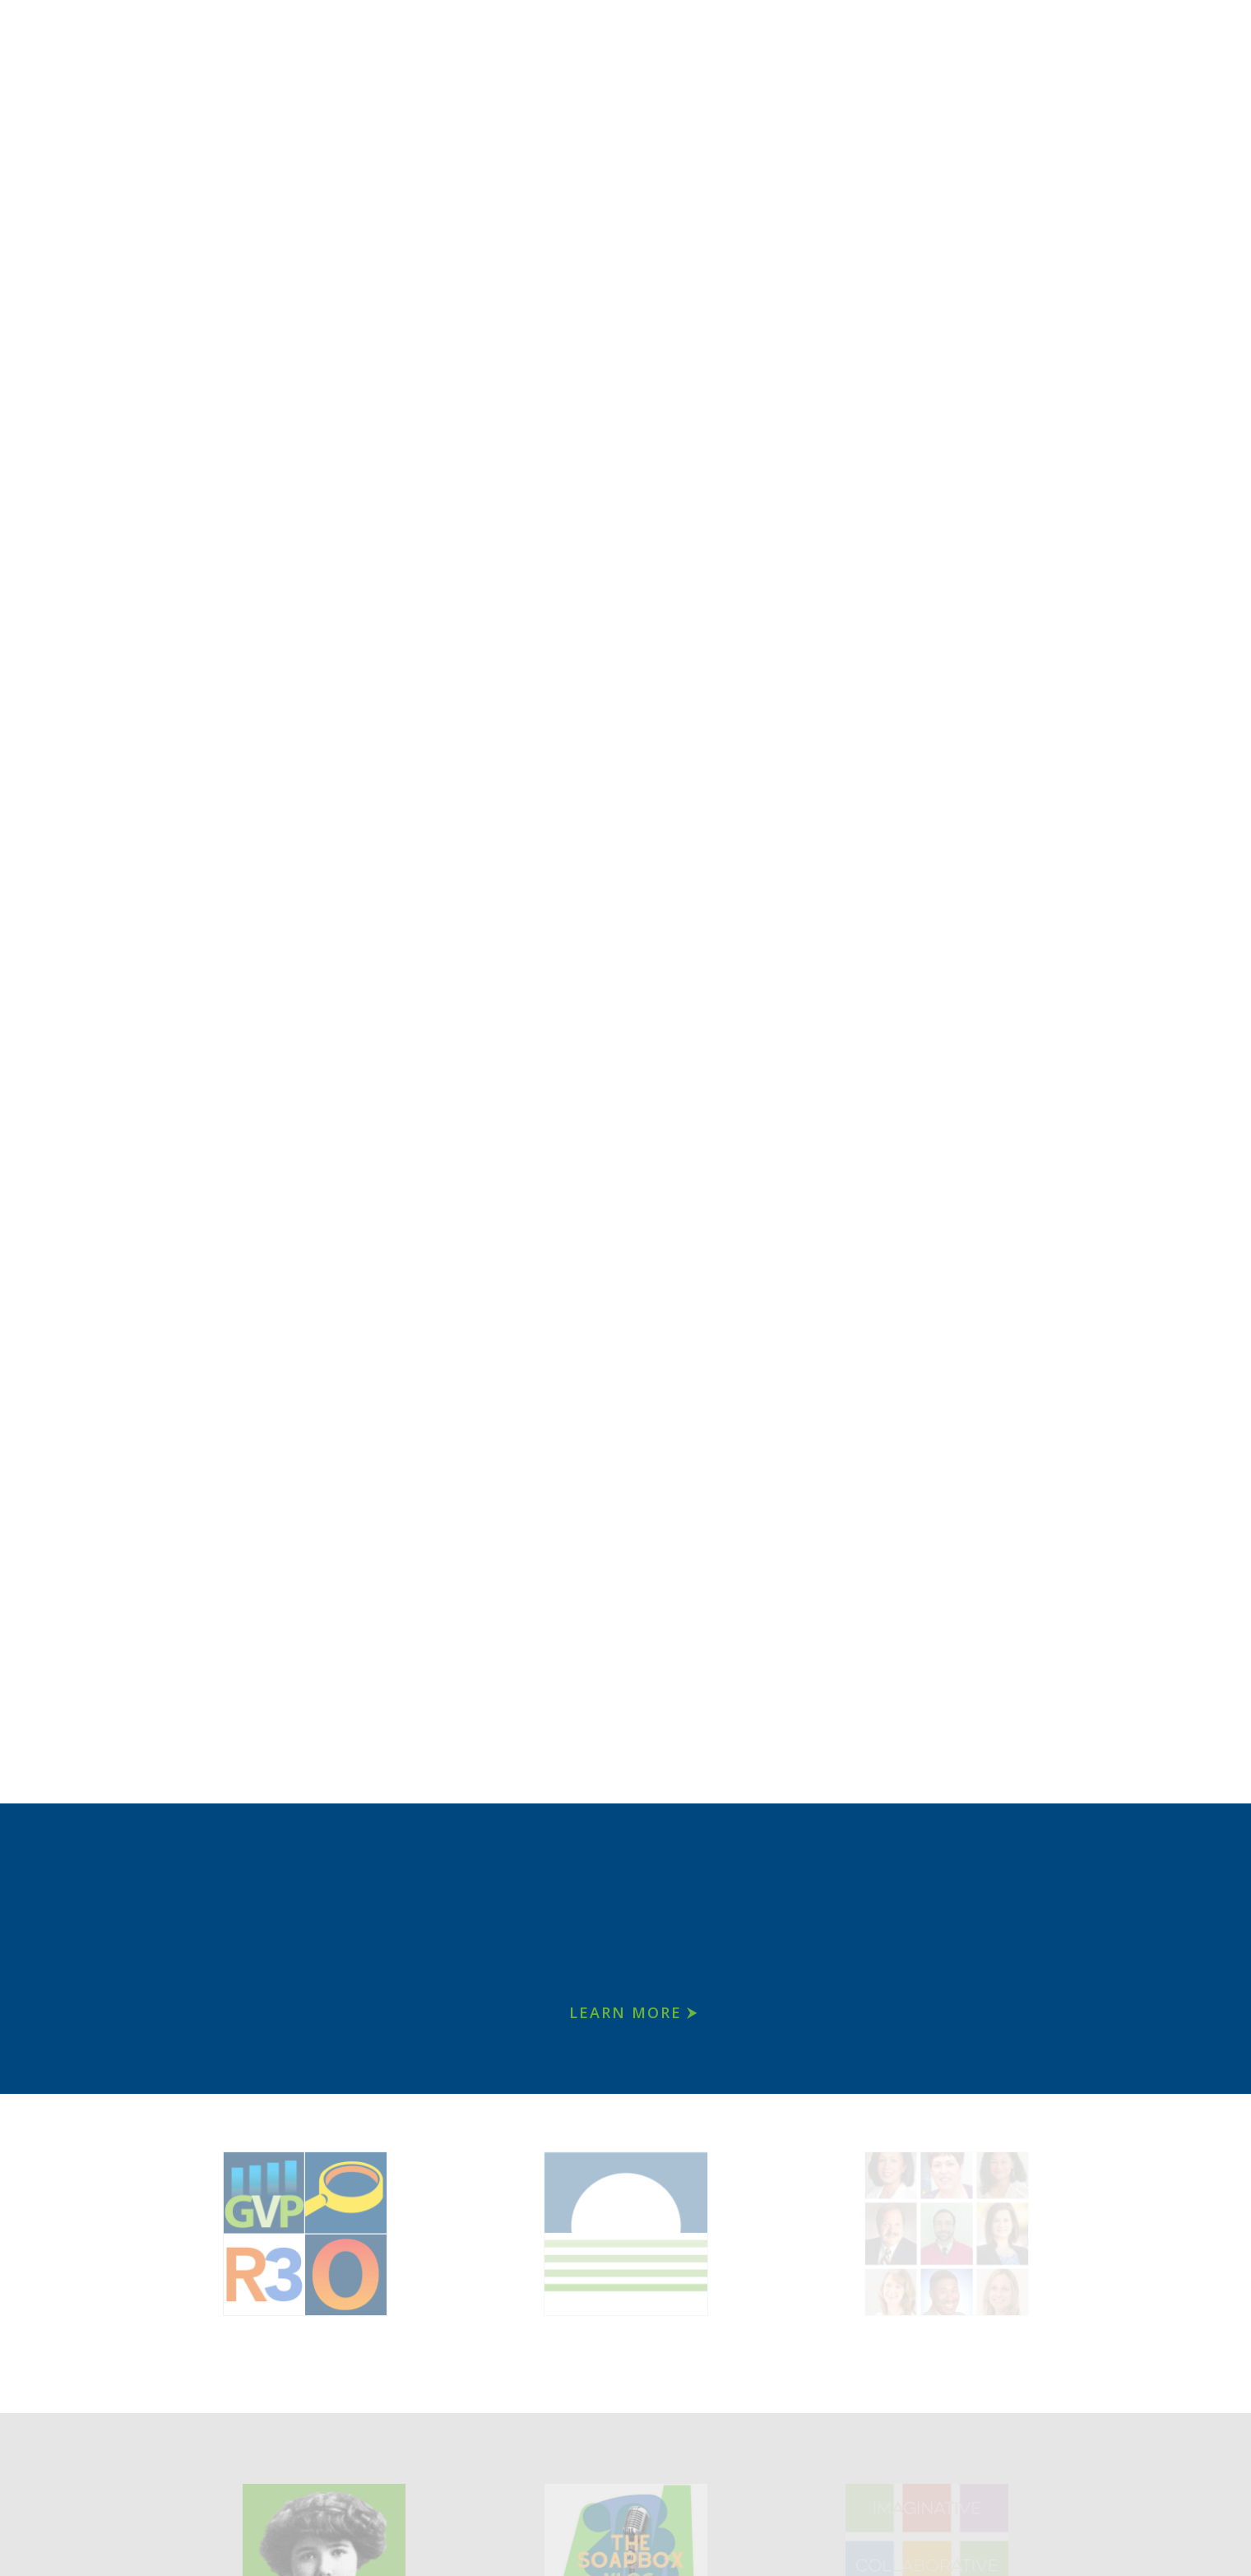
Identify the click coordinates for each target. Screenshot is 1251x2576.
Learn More (625, 2012)
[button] (29, 902)
